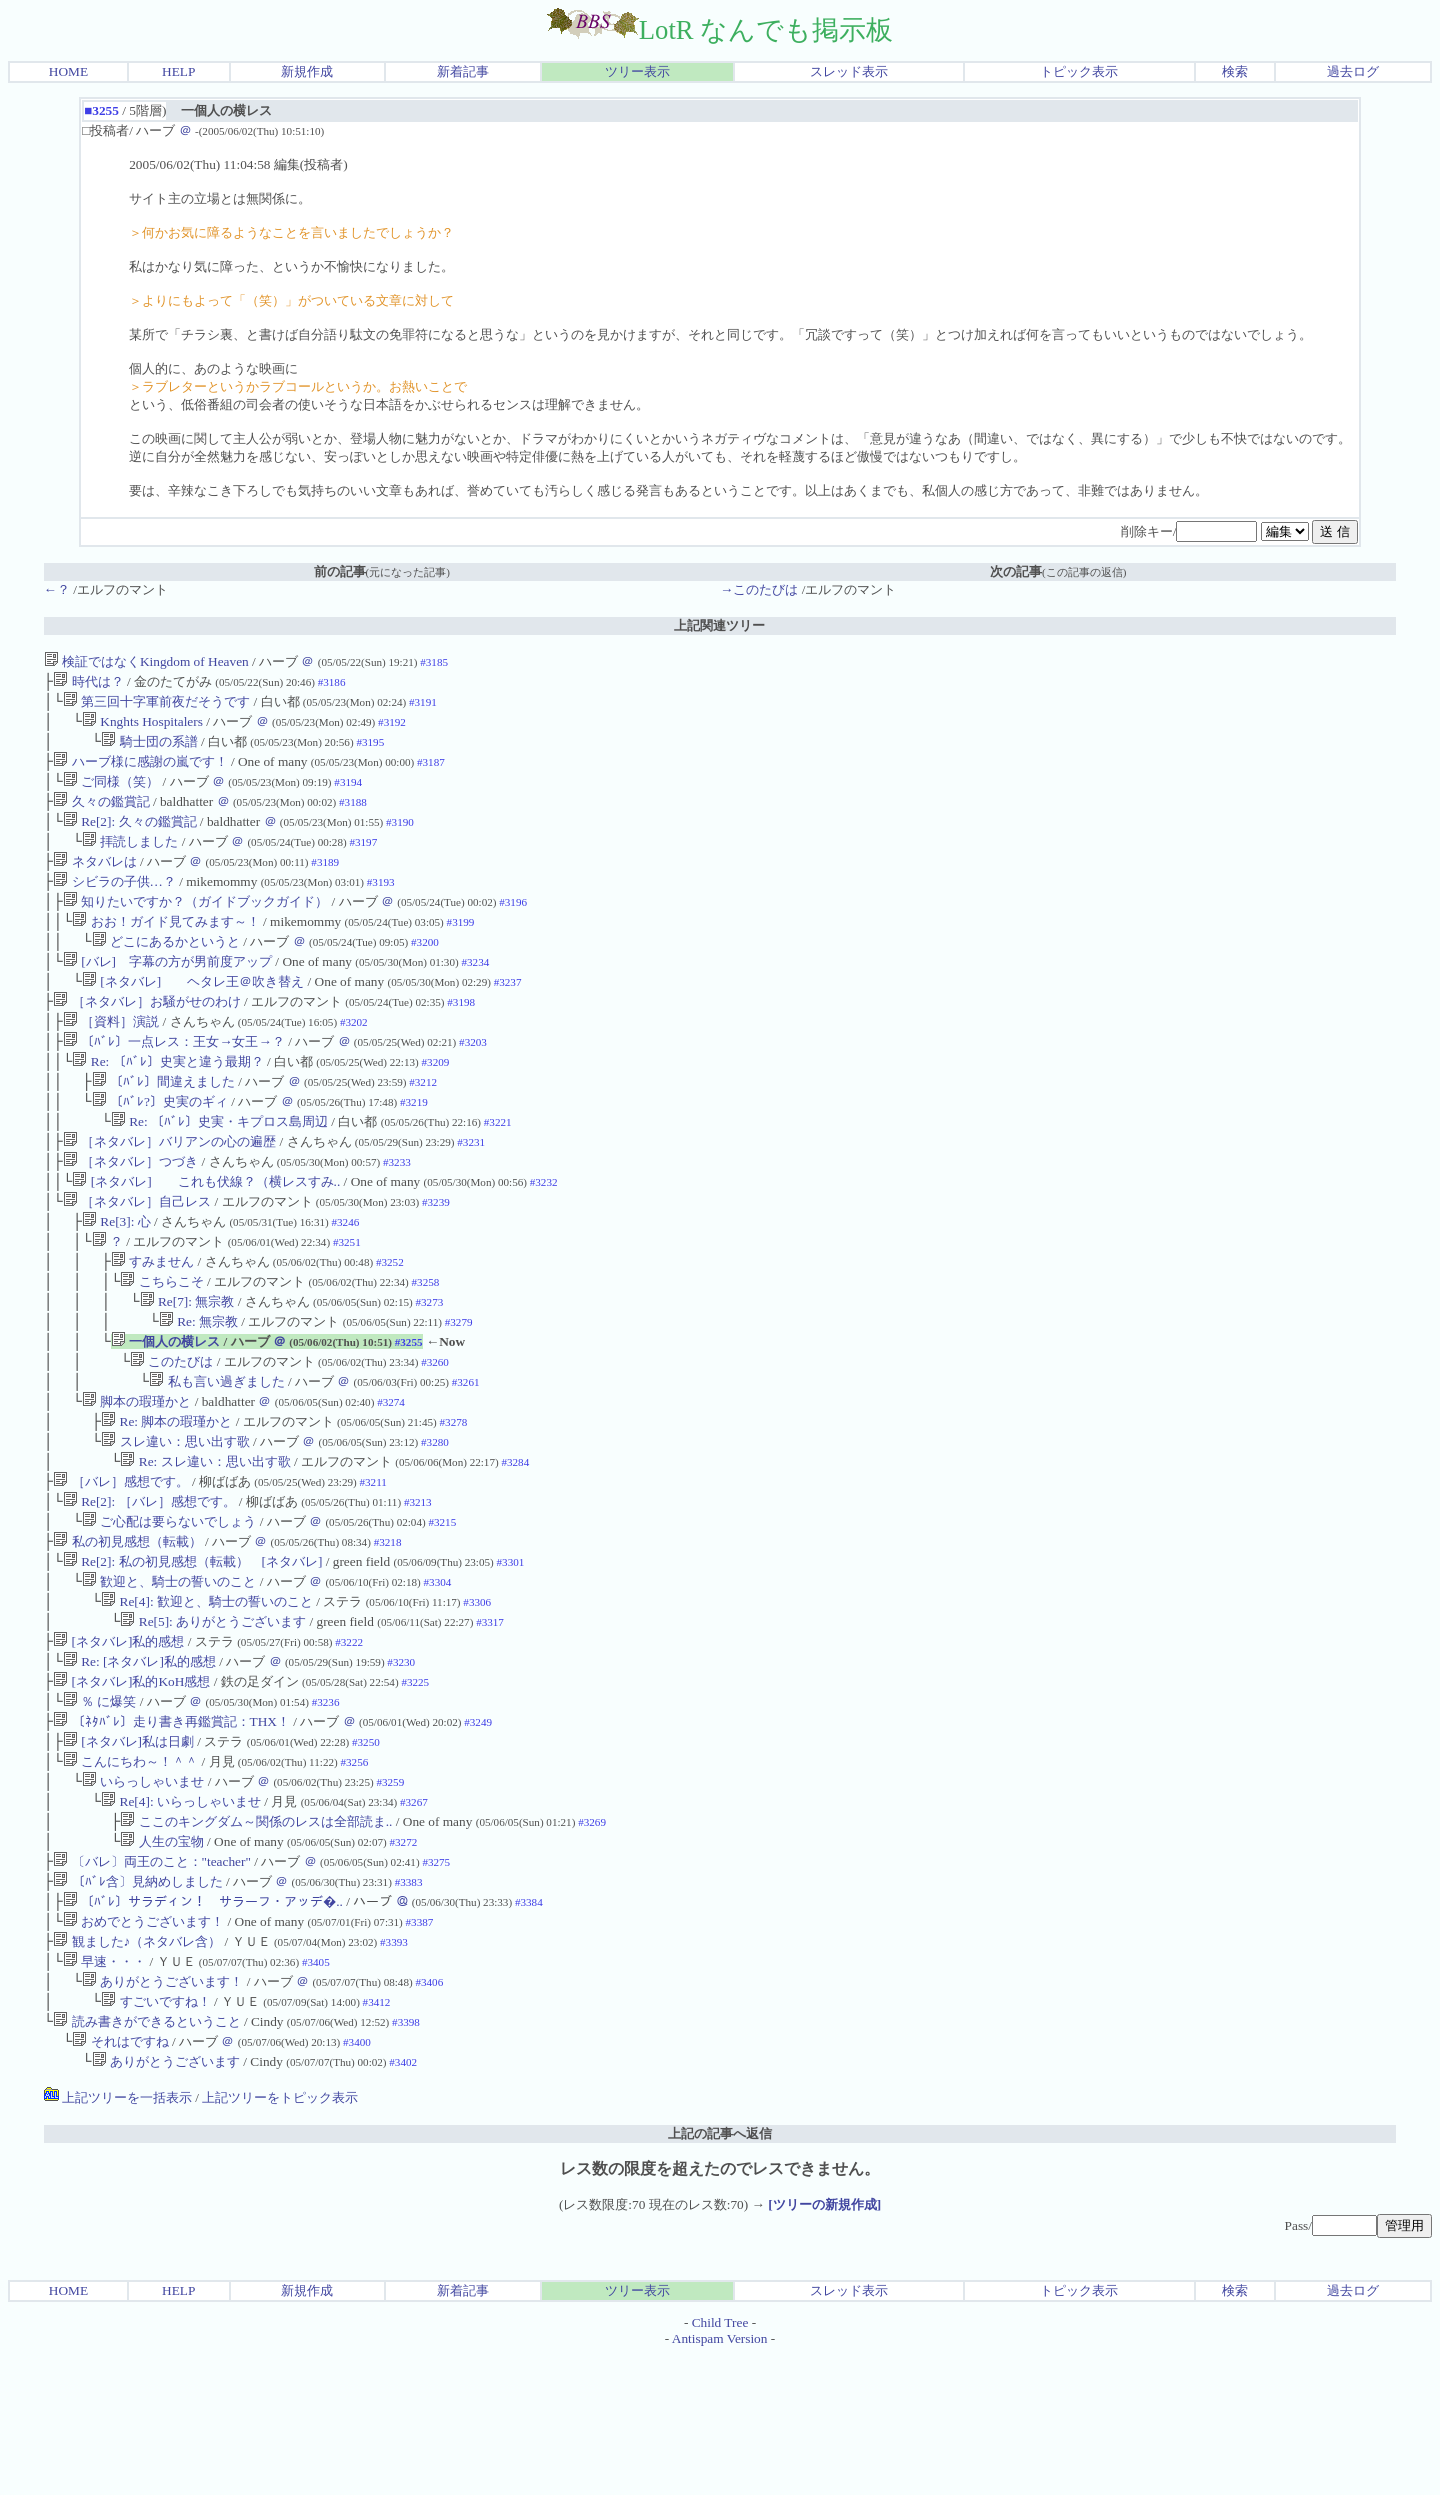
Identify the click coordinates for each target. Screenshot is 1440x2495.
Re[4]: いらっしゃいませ (181, 1915)
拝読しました (130, 859)
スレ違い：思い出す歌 (175, 1519)
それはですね (120, 2179)
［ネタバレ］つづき (130, 1211)
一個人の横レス (165, 1409)
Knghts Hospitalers (142, 727)
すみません (152, 1321)
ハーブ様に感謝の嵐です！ (140, 771)
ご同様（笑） (111, 793)
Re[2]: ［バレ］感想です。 (149, 1585)
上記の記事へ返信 (720, 2273)
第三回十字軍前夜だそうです (156, 705)
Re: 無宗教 (198, 1387)
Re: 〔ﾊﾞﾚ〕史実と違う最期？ (167, 1101)
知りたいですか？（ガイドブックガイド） (195, 925)
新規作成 (307, 71)
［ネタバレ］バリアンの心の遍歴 (169, 1189)
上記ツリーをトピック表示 (280, 2237)
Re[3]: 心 (116, 1277)
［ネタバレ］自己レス (137, 1255)
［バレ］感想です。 (120, 1563)
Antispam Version (720, 2478)
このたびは (171, 1431)
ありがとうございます (166, 2201)
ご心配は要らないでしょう (169, 1607)
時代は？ (88, 683)
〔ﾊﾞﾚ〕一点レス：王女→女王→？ (174, 1079)
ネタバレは (94, 881)
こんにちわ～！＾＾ (130, 1871)
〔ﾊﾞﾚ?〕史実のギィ (160, 1145)
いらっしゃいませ (143, 1893)
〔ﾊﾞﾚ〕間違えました (163, 1123)
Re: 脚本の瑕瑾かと (166, 1497)
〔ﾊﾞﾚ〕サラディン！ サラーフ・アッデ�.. (203, 2025)
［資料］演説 (111, 1057)
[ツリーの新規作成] (824, 2344)
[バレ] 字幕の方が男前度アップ (167, 991)
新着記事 (463, 71)
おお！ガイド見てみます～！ (165, 947)
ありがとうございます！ (162, 2113)
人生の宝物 (161, 1959)
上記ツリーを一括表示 (118, 2237)
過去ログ (1353, 71)
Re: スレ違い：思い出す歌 (205, 1541)
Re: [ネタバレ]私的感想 (139, 1761)
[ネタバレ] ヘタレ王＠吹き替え (193, 1013)
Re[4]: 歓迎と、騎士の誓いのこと (207, 1695)
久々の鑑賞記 (101, 815)
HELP (178, 71)
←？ (57, 589)
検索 (1235, 71)
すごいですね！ (155, 2135)
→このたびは (759, 589)
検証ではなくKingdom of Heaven (146, 661)
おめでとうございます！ (143, 2047)
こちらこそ (161, 1343)
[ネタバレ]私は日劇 (128, 1849)
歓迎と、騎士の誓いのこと (169, 1673)
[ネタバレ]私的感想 (118, 1739)
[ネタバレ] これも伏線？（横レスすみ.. (206, 1233)
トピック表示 (1079, 71)
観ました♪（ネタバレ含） (137, 2069)
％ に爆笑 (100, 1805)
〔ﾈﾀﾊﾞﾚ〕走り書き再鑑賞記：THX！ (171, 1827)
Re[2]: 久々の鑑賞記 (130, 837)
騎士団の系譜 (149, 749)
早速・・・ (104, 2091)
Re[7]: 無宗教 (187, 1365)
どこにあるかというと (166, 969)
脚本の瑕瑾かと (136, 1475)
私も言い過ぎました (216, 1453)
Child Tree (720, 2462)
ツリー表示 (637, 71)
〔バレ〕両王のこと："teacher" (152, 1981)
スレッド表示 (849, 71)
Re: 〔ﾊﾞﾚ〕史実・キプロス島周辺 (219, 1167)
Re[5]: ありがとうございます (213, 1717)
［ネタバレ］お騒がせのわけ (146, 1035)
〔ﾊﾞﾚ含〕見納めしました (137, 2003)
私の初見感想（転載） (127, 1629)
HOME (68, 71)
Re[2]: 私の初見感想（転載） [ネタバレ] (193, 1651)
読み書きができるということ (146, 2157)
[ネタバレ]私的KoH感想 (131, 1783)
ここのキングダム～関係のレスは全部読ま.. (256, 1937)
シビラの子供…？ (114, 903)
